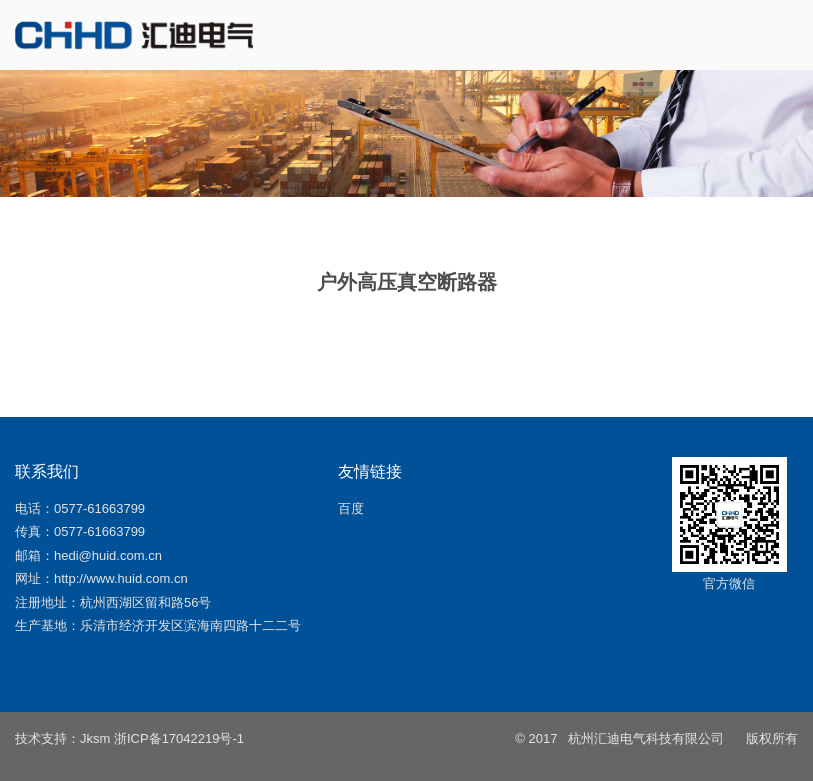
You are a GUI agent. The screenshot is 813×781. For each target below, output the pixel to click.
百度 (351, 508)
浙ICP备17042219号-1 (179, 738)
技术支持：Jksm (62, 738)
